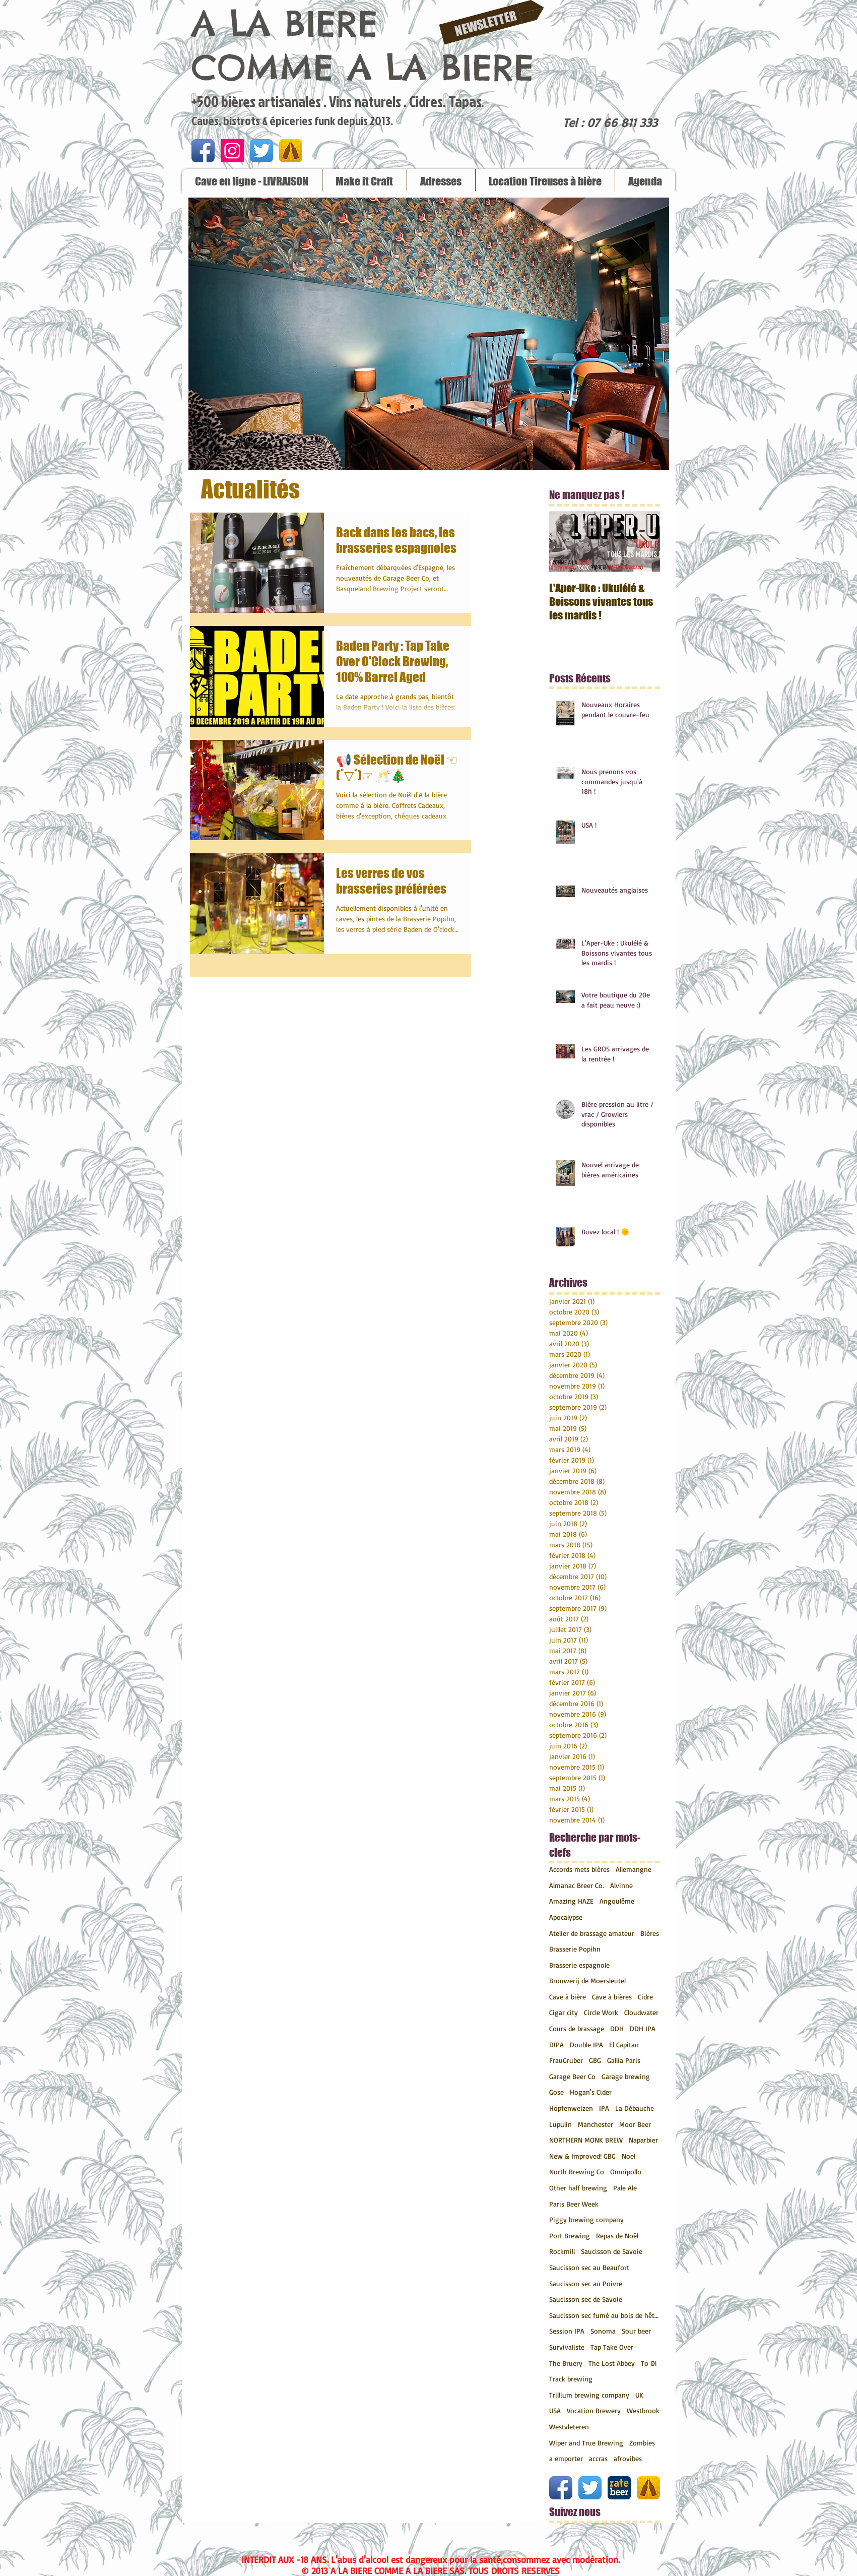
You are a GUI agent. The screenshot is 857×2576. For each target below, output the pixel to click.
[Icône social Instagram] (232, 150)
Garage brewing (626, 2076)
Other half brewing (578, 2187)
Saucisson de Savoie (611, 2251)
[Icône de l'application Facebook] (203, 150)
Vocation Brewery (594, 2410)
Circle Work (601, 2012)
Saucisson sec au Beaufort (589, 2267)
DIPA (556, 2044)
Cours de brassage (576, 2028)
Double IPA (586, 2044)
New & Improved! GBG (582, 2156)
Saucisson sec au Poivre (585, 2283)
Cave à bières (612, 1996)
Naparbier (643, 2139)
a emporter (566, 2458)
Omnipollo (625, 2171)
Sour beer (636, 2331)
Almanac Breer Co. (576, 1885)
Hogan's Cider (591, 2092)
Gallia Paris (623, 2060)
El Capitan (624, 2044)
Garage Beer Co (572, 2076)
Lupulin (560, 2124)
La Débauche (634, 2108)
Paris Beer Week (574, 2204)
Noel (628, 2156)
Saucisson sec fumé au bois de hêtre (604, 2315)
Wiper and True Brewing (586, 2442)
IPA (604, 2108)
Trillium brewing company (589, 2395)
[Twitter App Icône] (261, 150)
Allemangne (633, 1869)
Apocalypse (565, 1917)
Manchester (595, 2124)
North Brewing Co (576, 2171)
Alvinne (621, 1885)
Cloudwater (641, 2012)
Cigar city (563, 2012)
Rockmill (562, 2251)
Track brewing (570, 2378)
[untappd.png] (290, 150)
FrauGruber (566, 2060)
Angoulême (617, 1901)
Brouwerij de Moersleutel (587, 1980)
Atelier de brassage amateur (591, 1933)
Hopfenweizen (571, 2108)
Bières (649, 1933)
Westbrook (643, 2410)
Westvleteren (569, 2426)
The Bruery (565, 2363)
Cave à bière (567, 1996)
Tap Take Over (611, 2347)
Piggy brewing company (586, 2219)
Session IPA (566, 2331)
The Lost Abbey (611, 2363)
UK (639, 2395)
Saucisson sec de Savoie (585, 2299)
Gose (556, 2092)
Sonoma (603, 2331)
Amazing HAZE (571, 1901)
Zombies (642, 2442)
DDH (617, 2028)
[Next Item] (643, 542)
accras (598, 2458)
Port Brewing (569, 2235)
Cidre (645, 1996)
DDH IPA (642, 2028)
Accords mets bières (579, 1869)
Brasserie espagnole (579, 1965)
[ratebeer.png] (619, 2487)
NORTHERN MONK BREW (586, 2139)
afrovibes (628, 2458)
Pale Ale (625, 2187)
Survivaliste (566, 2347)
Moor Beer (635, 2124)
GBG (595, 2060)
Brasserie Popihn (575, 1948)
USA (555, 2410)
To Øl (648, 2363)
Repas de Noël (617, 2235)
